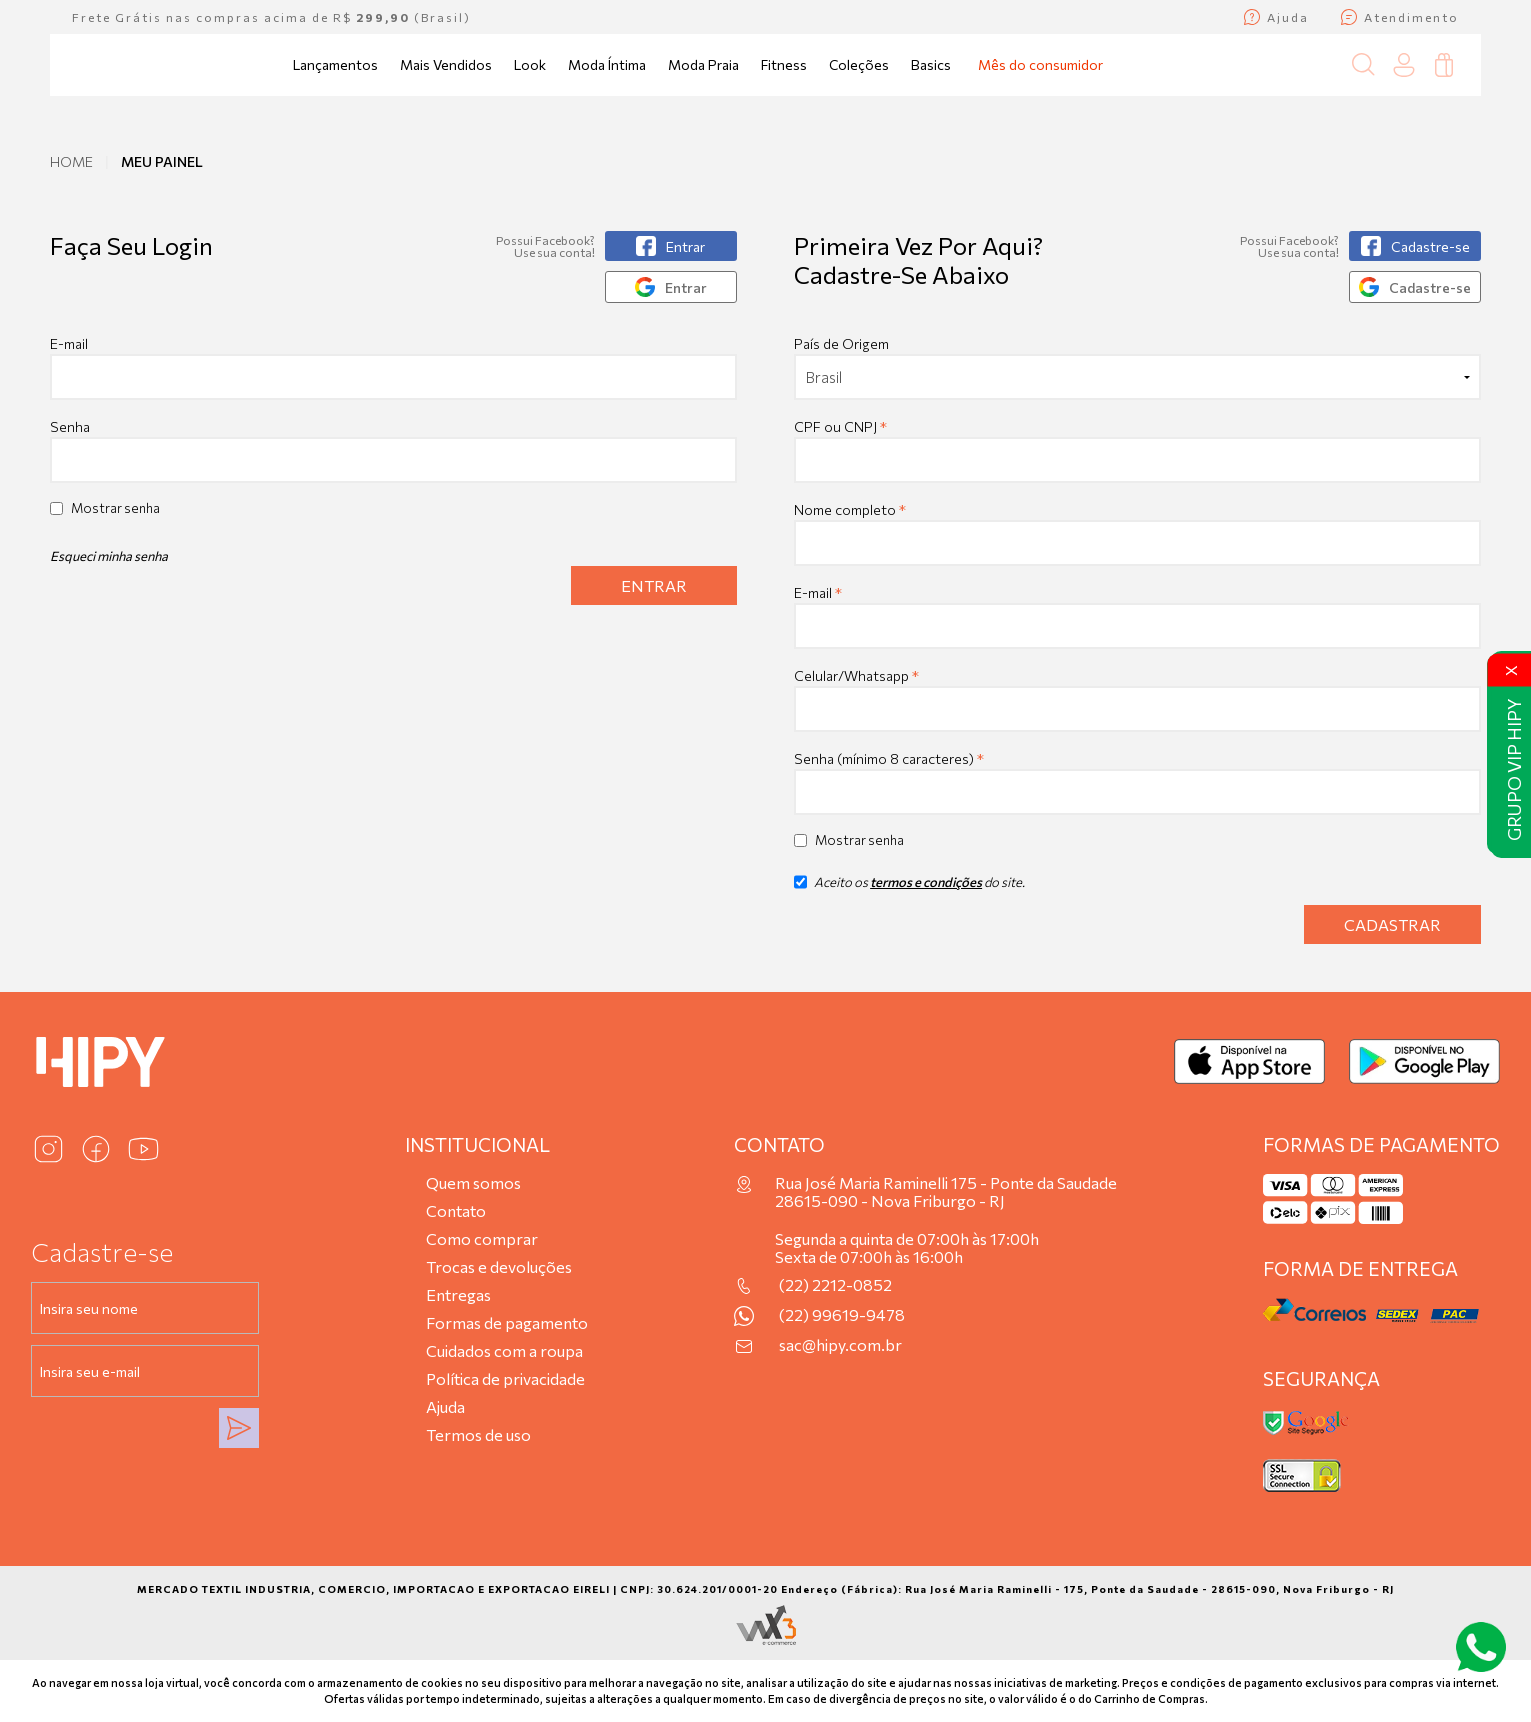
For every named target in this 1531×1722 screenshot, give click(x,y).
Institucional (477, 1144)
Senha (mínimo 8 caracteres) (889, 758)
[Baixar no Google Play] (1424, 1061)
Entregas (458, 1294)
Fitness (784, 64)
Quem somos (473, 1182)
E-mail (393, 367)
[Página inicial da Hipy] (119, 65)
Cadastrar (1392, 924)
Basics (931, 64)
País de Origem (841, 343)
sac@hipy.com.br (840, 1345)
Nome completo (850, 509)
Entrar (654, 585)
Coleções (859, 64)
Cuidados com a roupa (504, 1350)
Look (530, 64)
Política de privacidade (505, 1378)
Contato (456, 1210)
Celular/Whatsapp (856, 675)
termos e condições (926, 882)
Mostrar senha (115, 508)
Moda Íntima (607, 64)
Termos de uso (478, 1434)
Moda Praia (703, 64)
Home (71, 161)
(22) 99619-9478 (842, 1315)
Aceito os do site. (909, 889)
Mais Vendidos (446, 64)
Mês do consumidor (1040, 64)
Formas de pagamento (507, 1322)
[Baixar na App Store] (1249, 1061)
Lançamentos (335, 64)
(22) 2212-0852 (835, 1285)
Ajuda (445, 1406)
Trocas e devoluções (499, 1266)
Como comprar (482, 1238)
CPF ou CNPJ (840, 426)
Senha (70, 426)
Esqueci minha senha (109, 556)
